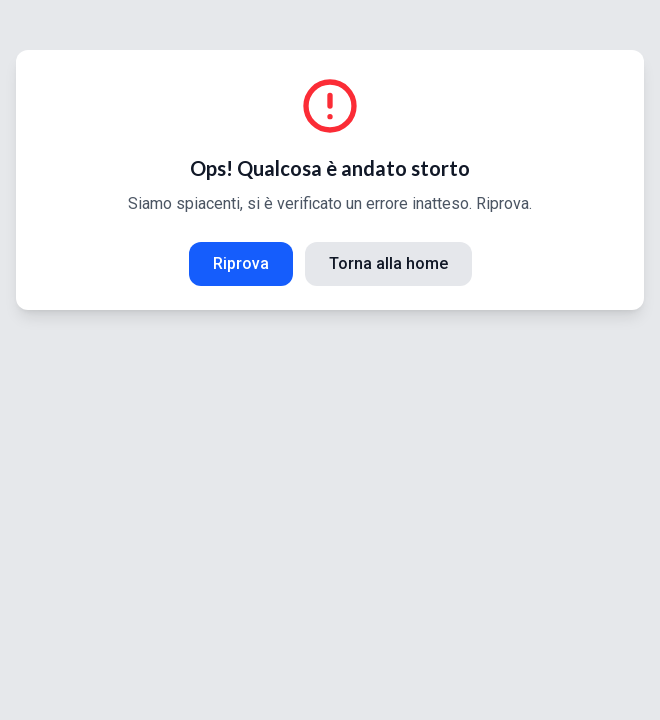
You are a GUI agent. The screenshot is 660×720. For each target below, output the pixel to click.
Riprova (241, 263)
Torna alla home (388, 263)
